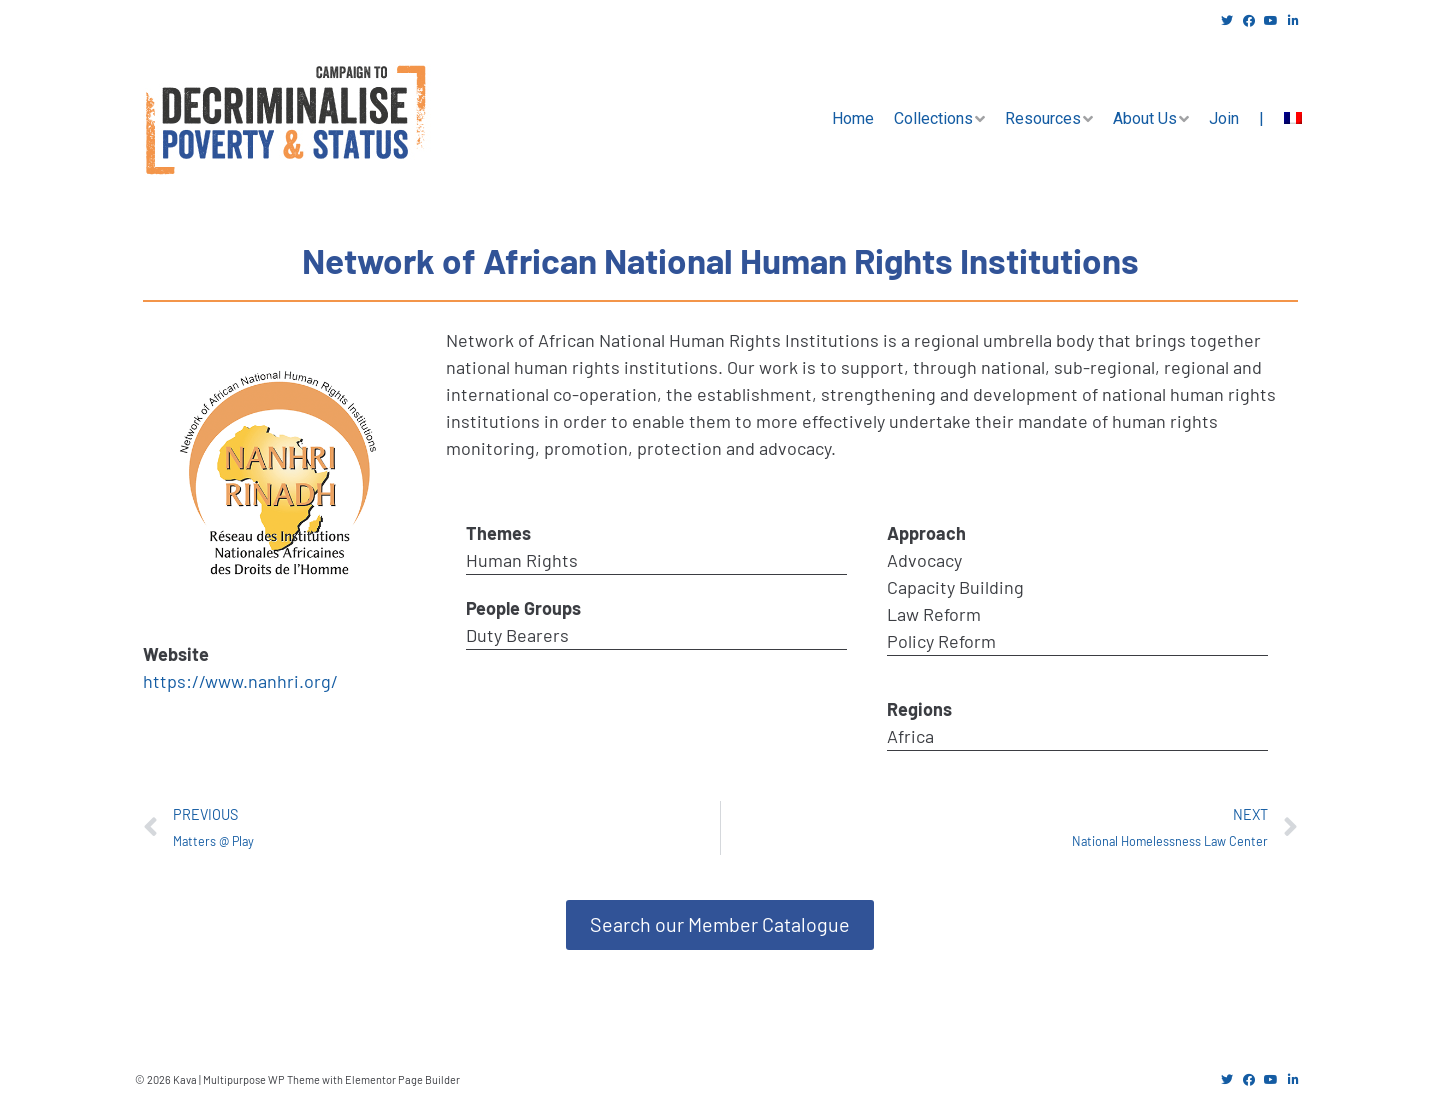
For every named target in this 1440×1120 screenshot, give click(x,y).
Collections (933, 118)
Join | (1236, 118)
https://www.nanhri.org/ (240, 681)
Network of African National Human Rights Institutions (720, 260)
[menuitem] (1293, 119)
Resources (1043, 118)
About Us (1145, 118)
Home (853, 118)
